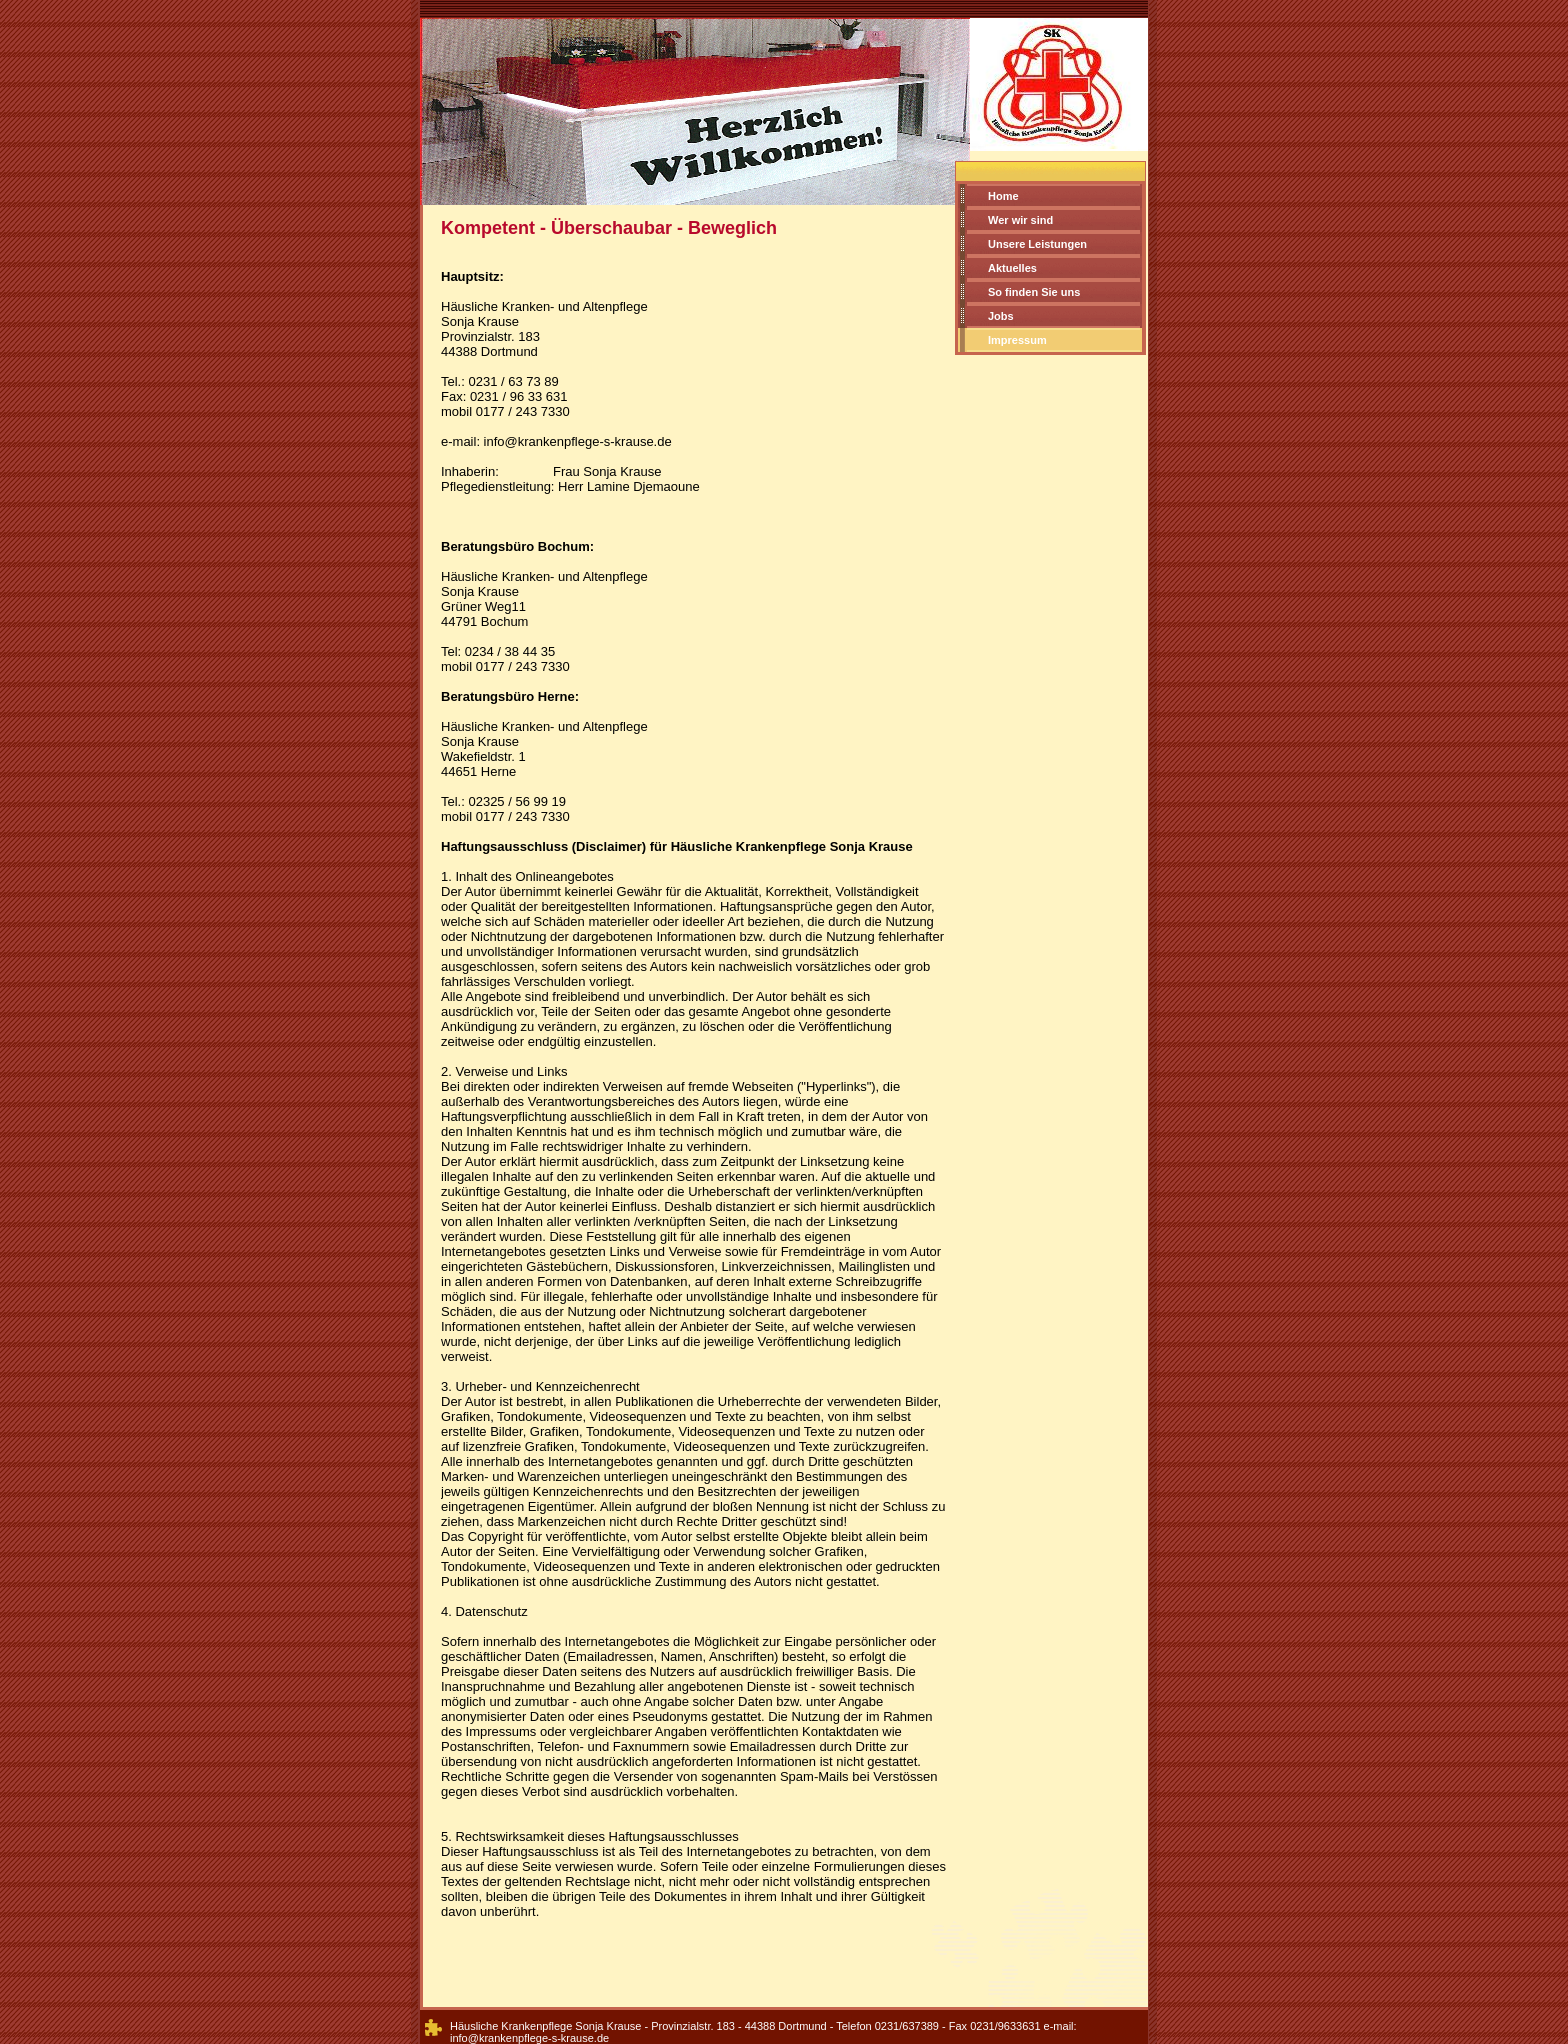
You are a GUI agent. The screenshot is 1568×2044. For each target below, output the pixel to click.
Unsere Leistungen (1037, 244)
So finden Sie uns (1034, 292)
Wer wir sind (1020, 220)
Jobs (1001, 316)
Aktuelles (1012, 268)
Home (1003, 196)
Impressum (1017, 340)
